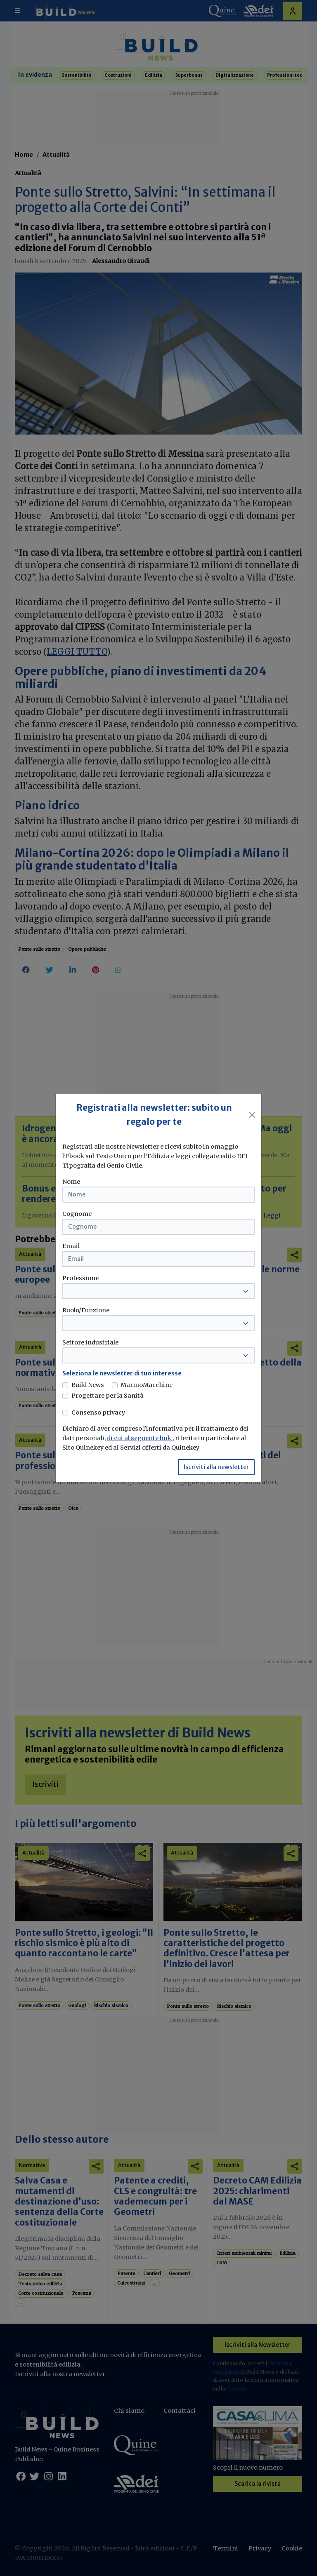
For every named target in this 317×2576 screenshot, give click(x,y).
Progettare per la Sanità (107, 1395)
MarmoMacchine (147, 1385)
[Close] (252, 1115)
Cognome (77, 1213)
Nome (71, 1181)
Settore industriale (90, 1342)
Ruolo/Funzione (85, 1310)
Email (71, 1246)
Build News (87, 1385)
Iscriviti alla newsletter (216, 1467)
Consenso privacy (98, 1412)
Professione (80, 1278)
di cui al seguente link (140, 1438)
